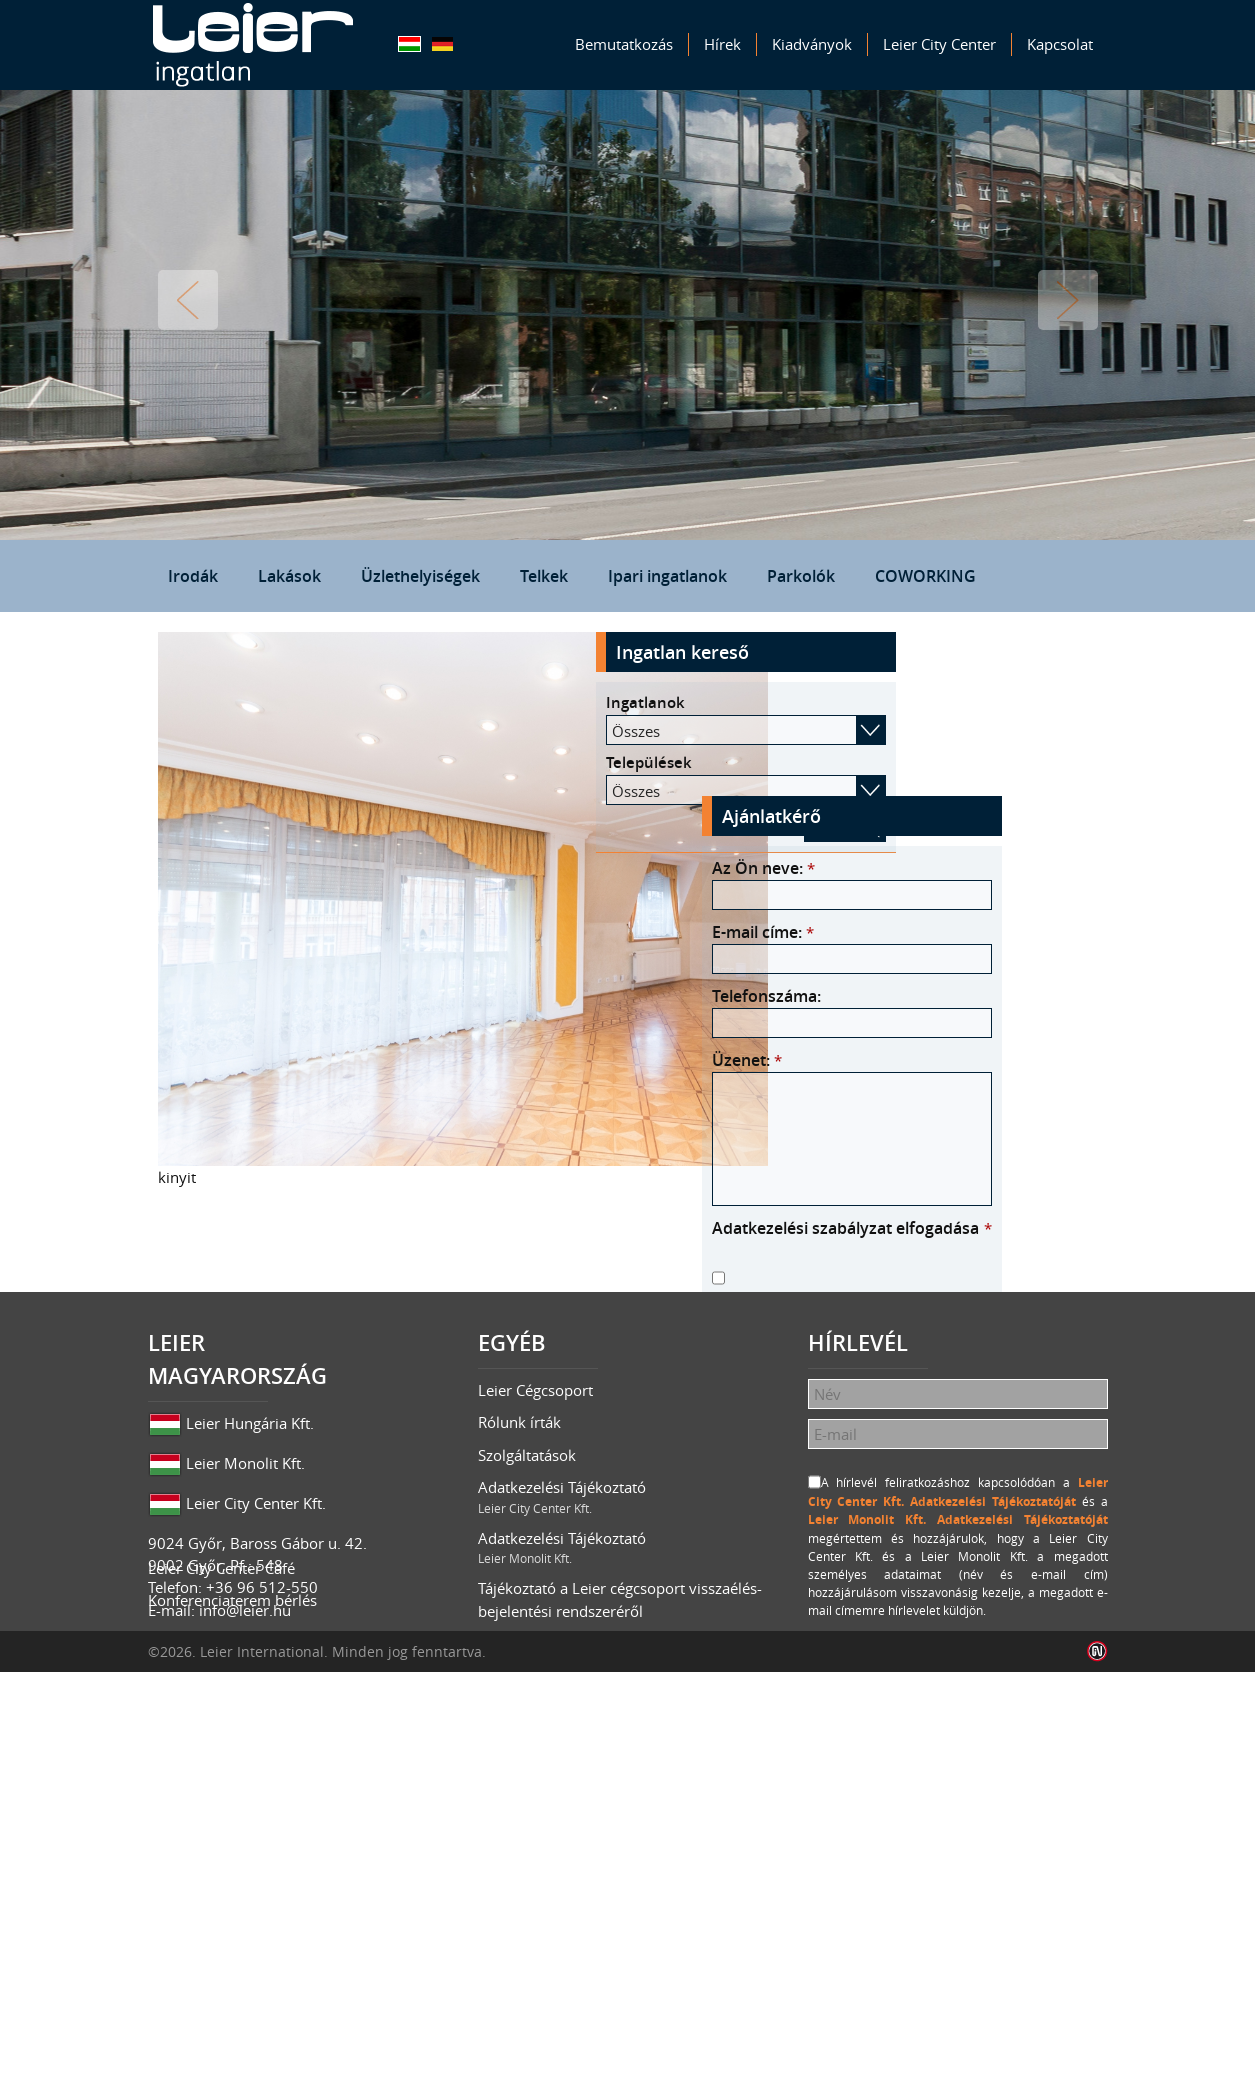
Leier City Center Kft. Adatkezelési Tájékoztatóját (963, 1379)
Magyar (409, 44)
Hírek (722, 44)
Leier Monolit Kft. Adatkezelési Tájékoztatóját (971, 1397)
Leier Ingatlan (253, 45)
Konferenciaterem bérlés (232, 2003)
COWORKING (925, 576)
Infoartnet (1097, 2074)
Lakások (289, 576)
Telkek (544, 576)
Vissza (188, 300)
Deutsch (442, 44)
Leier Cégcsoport (535, 1692)
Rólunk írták (519, 1725)
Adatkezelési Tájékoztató (628, 1800)
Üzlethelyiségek (420, 576)
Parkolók (801, 576)
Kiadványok (812, 44)
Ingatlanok (857, 702)
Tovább (1068, 300)
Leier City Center (939, 44)
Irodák (193, 576)
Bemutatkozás (624, 44)
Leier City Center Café (221, 1970)
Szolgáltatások (527, 1757)
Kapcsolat (1060, 44)
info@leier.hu (245, 1912)
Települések (861, 762)
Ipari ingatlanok (667, 576)
